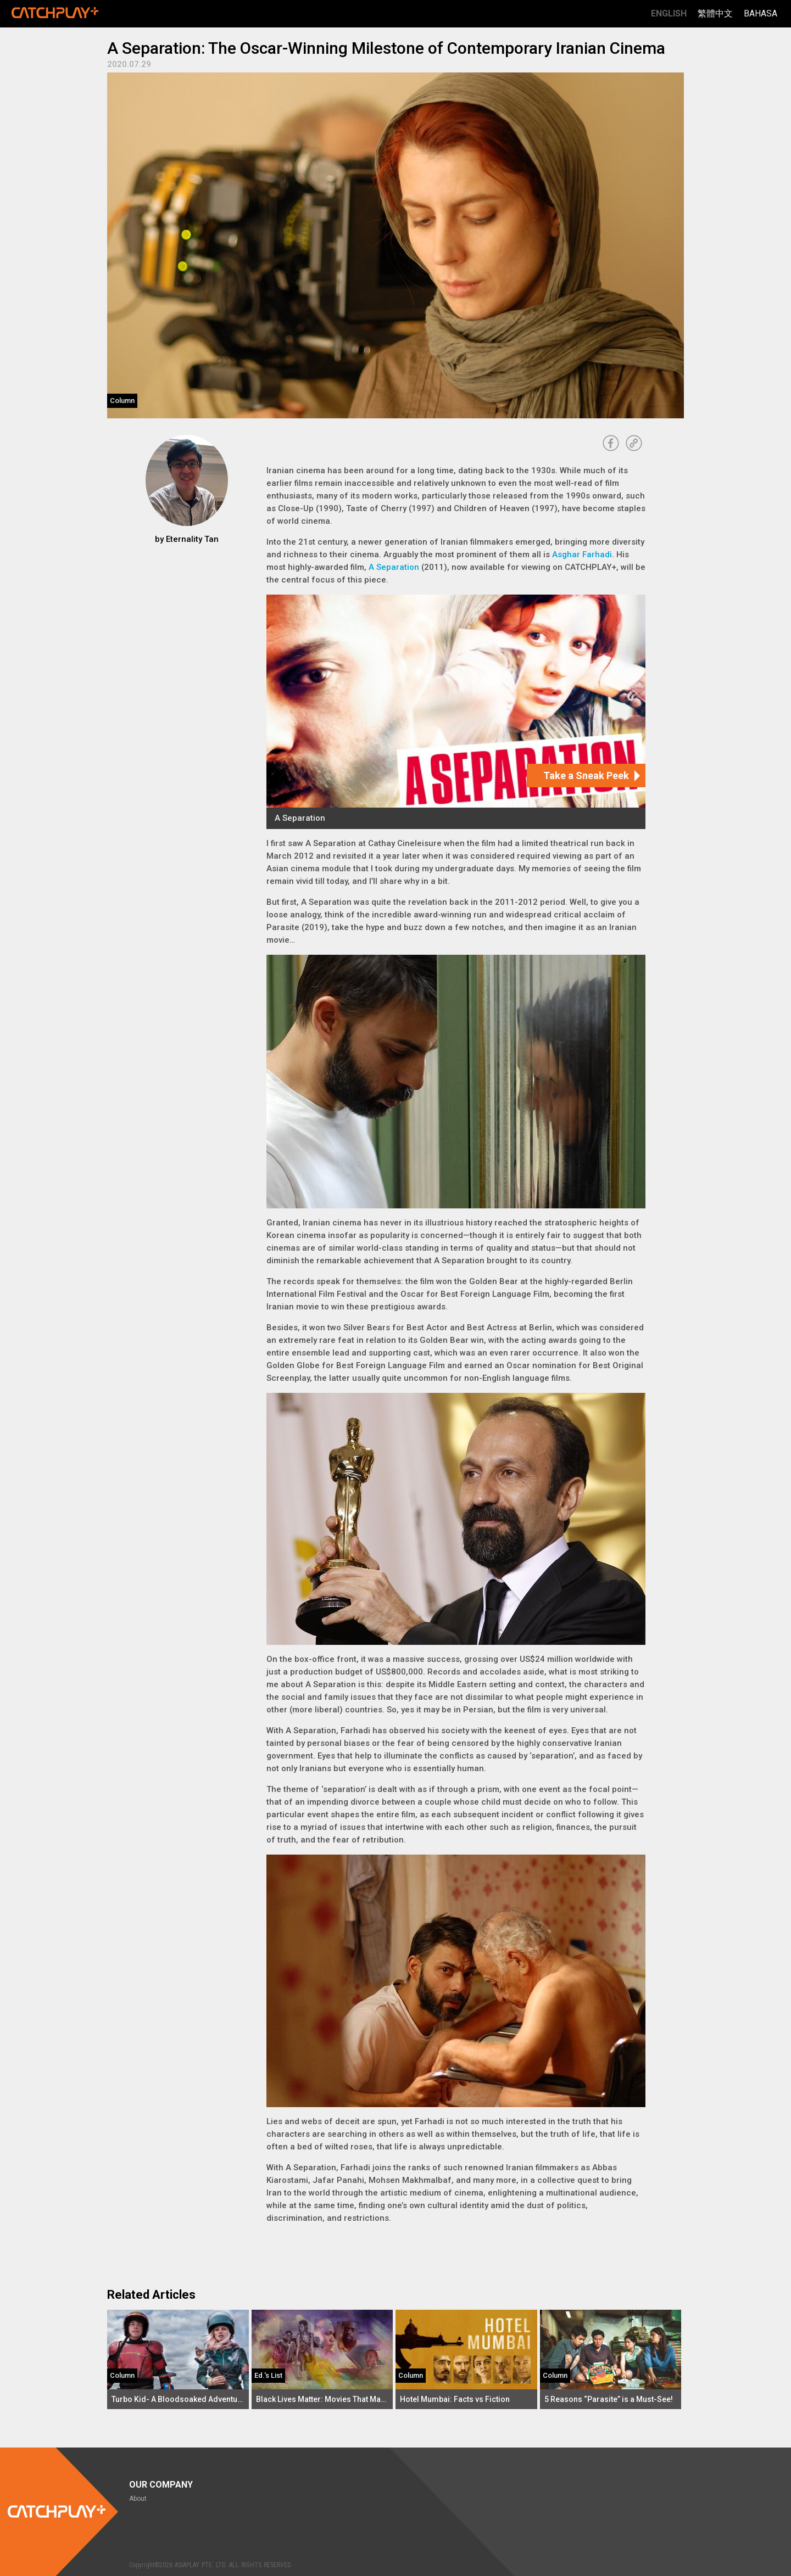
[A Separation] (455, 712)
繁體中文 (715, 13)
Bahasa (760, 13)
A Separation (394, 567)
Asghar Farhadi (582, 554)
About (138, 2498)
